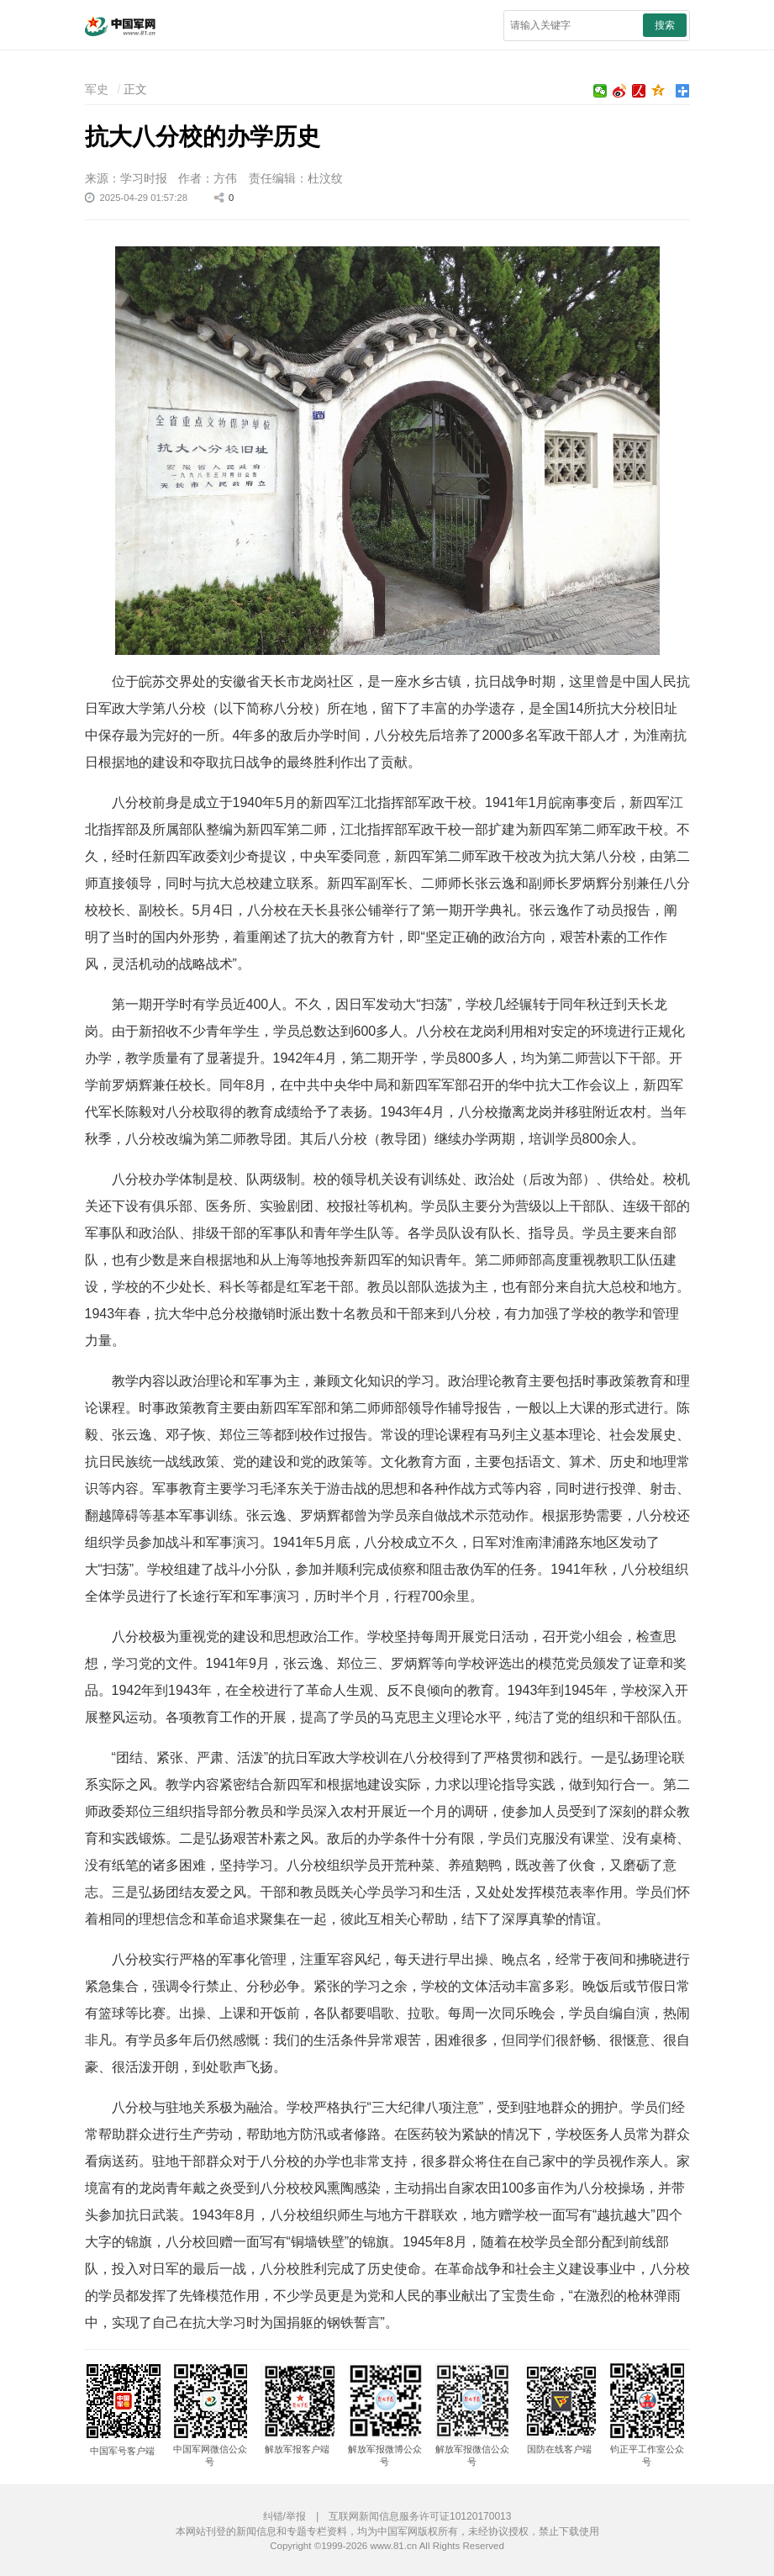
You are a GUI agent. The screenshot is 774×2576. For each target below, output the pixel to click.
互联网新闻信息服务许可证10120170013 (420, 2516)
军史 (96, 89)
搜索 (665, 25)
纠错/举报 (284, 2516)
